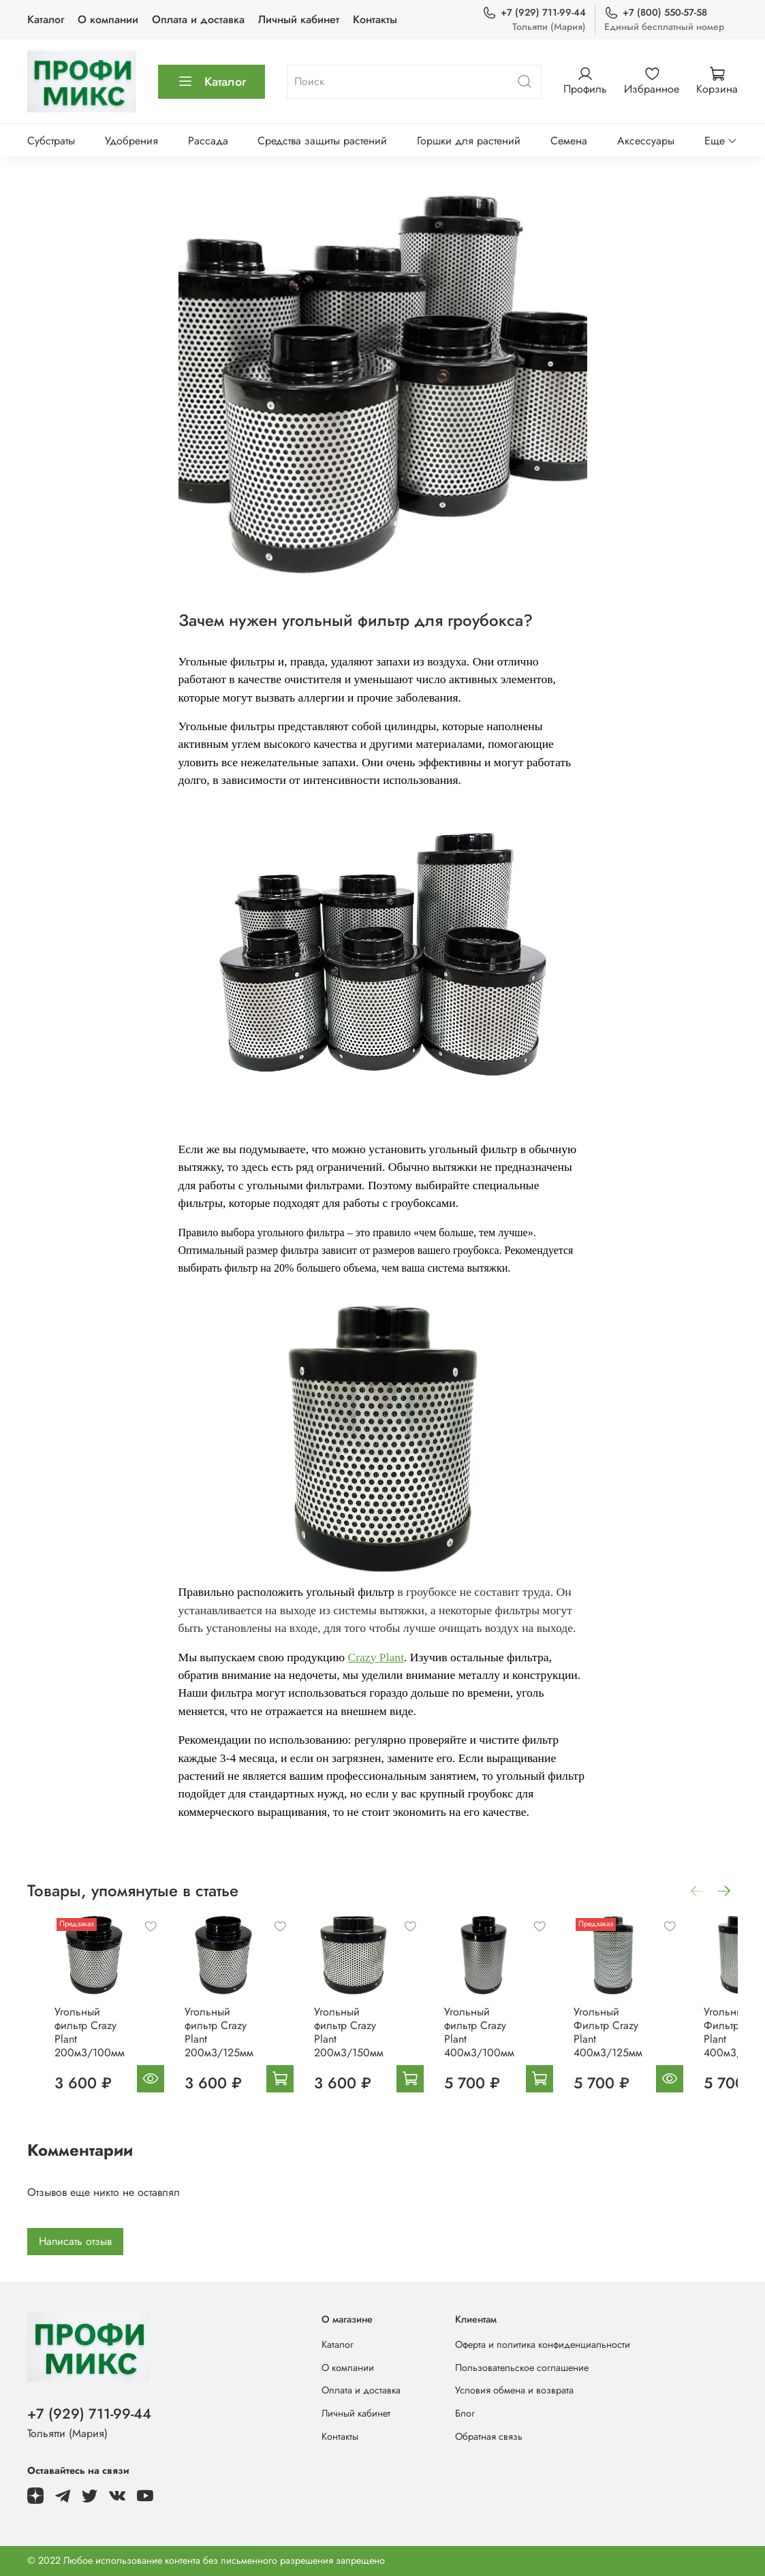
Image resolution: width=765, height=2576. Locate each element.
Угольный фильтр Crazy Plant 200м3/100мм (68, 2041)
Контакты (375, 19)
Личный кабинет (298, 19)
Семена (568, 140)
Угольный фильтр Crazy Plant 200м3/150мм (360, 2041)
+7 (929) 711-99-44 (534, 12)
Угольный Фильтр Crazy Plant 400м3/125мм (654, 2041)
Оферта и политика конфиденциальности (542, 2344)
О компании (108, 19)
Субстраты (51, 140)
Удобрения (131, 140)
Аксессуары (645, 140)
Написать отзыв (75, 2244)
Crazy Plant (375, 1657)
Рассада (208, 140)
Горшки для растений (468, 140)
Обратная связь (488, 2436)
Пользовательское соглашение (522, 2367)
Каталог (45, 19)
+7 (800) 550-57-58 (655, 12)
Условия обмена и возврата (514, 2390)
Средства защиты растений (322, 140)
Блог (465, 2413)
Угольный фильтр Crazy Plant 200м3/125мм (214, 2041)
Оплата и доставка (198, 19)
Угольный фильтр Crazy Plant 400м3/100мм (507, 2041)
